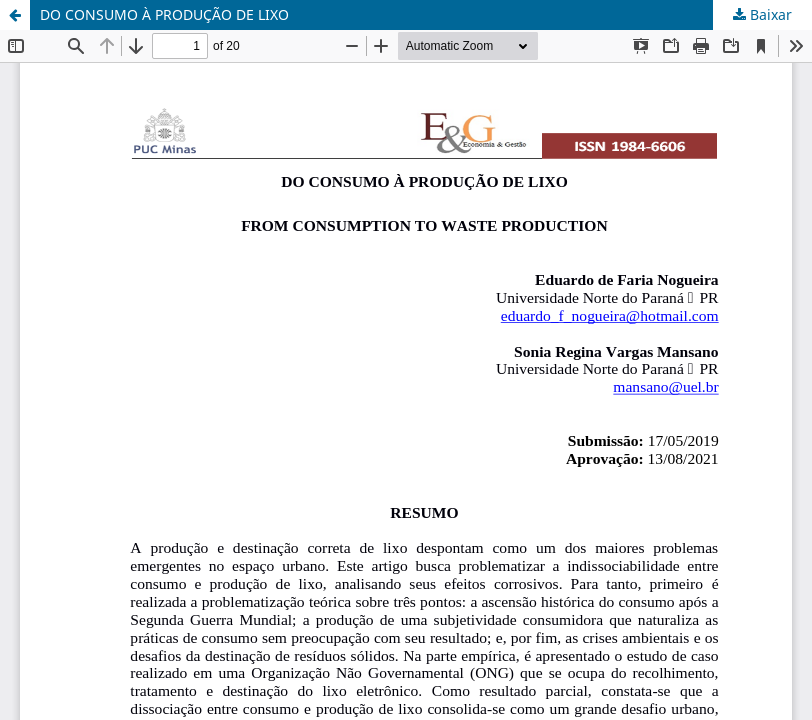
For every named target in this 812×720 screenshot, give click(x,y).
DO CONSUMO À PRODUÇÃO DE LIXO (164, 14)
